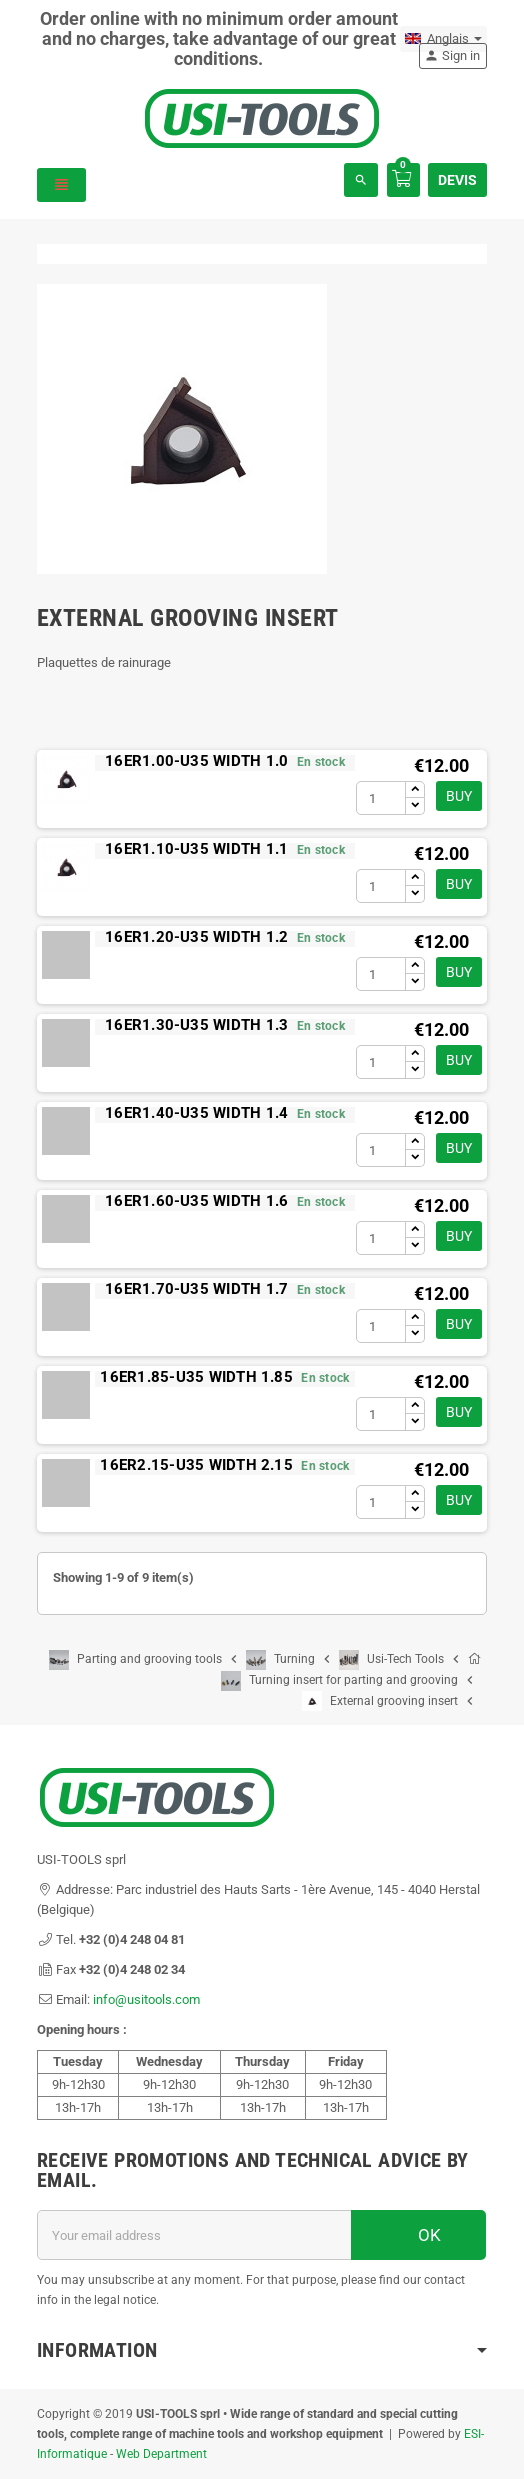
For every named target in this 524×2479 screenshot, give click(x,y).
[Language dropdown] (443, 39)
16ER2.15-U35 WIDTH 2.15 (196, 1465)
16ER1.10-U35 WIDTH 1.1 (196, 849)
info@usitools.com (146, 1999)
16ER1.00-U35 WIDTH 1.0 (196, 761)
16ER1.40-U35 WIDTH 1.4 (196, 1113)
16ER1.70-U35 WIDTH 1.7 (196, 1289)
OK (419, 2235)
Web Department (161, 2454)
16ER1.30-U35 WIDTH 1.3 (196, 1025)
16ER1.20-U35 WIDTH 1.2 (196, 937)
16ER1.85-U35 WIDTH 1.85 (196, 1377)
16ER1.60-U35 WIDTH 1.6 (196, 1201)
